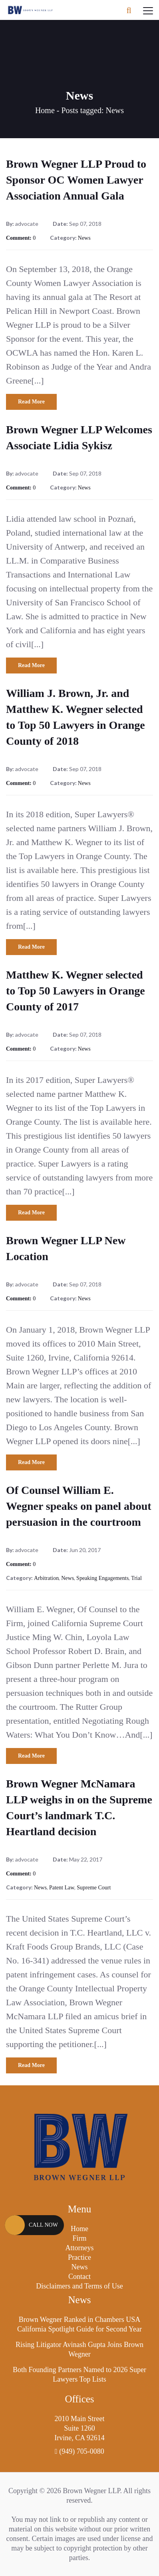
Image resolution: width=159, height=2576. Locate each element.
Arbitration (46, 1578)
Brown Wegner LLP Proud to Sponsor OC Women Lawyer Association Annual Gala (76, 180)
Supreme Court (94, 1888)
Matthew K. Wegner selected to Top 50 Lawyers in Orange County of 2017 (75, 991)
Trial (136, 1578)
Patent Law (61, 1888)
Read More (31, 402)
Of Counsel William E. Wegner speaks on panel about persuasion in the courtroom (78, 1506)
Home (45, 110)
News (84, 238)
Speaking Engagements (102, 1578)
